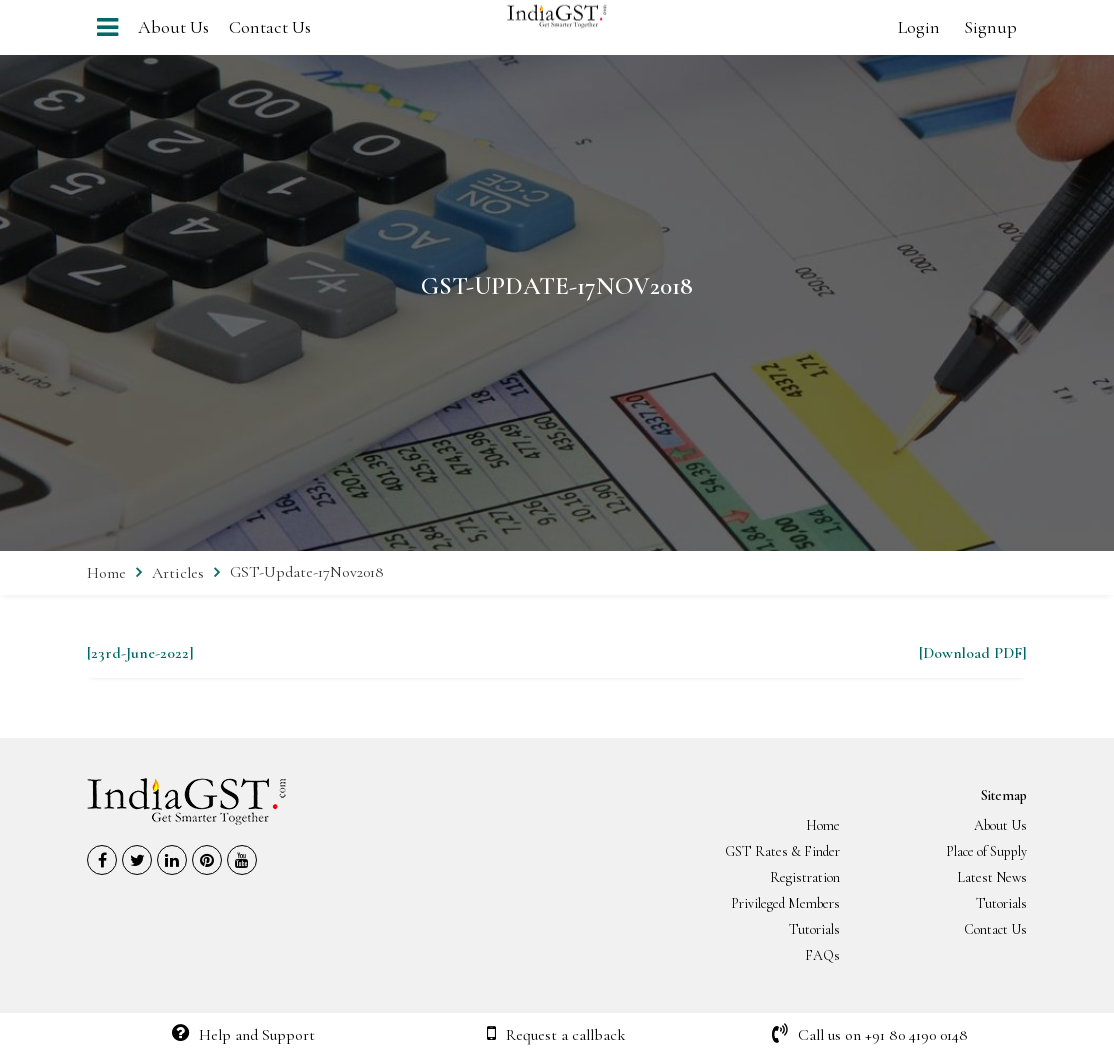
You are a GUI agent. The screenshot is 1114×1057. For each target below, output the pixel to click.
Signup (990, 27)
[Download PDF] (973, 653)
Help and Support (243, 1035)
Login (919, 27)
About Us (173, 27)
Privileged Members (785, 903)
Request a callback (556, 1035)
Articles (178, 573)
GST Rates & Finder (782, 851)
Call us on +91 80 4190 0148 (870, 1035)
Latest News (992, 877)
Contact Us (270, 27)
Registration (805, 877)
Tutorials (1001, 903)
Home (106, 573)
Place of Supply (986, 851)
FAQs (822, 955)
